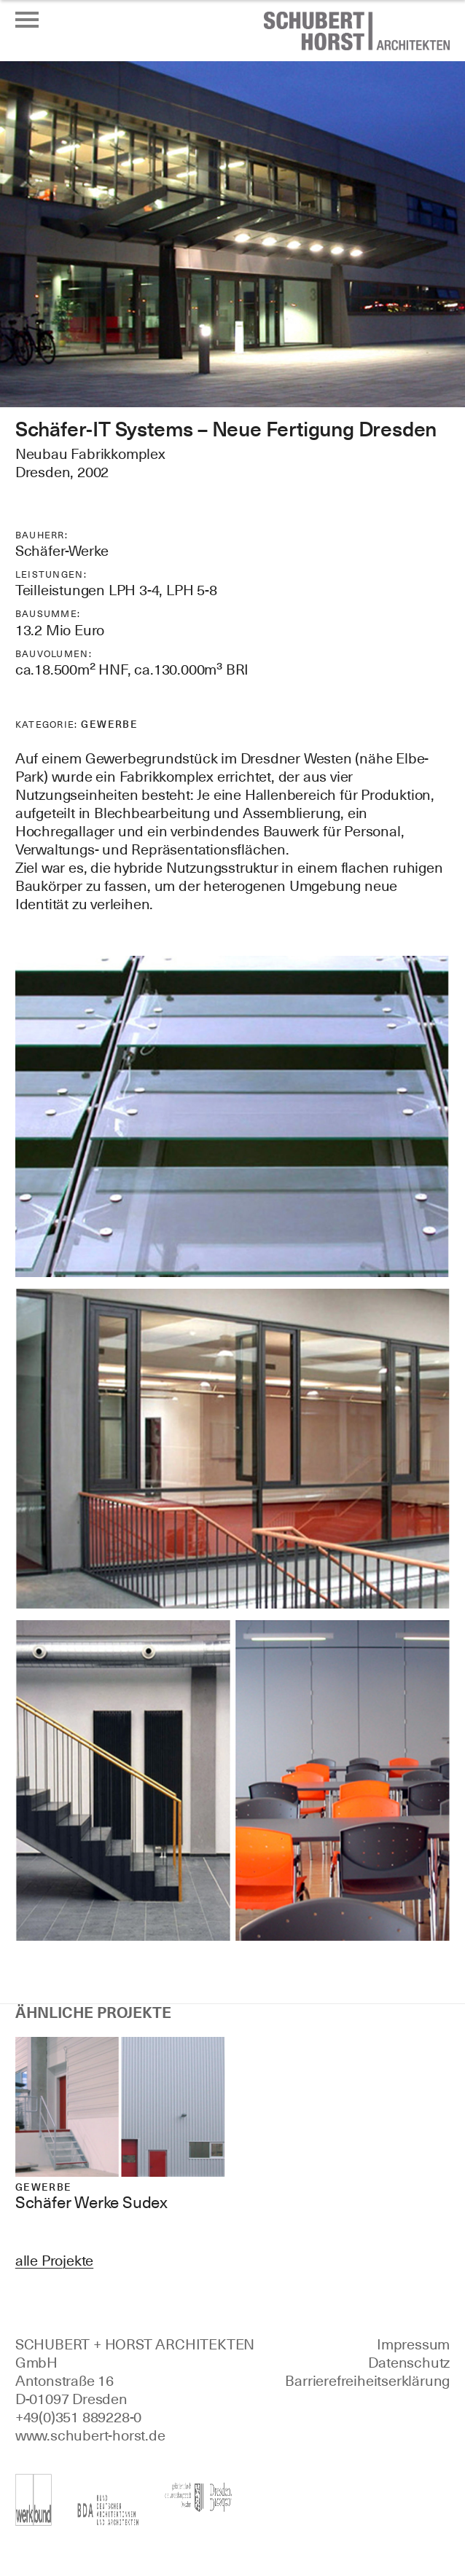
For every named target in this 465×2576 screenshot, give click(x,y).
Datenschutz (409, 2362)
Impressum (413, 2344)
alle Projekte (54, 2260)
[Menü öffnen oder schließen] (27, 20)
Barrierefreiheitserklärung (367, 2381)
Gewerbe (109, 724)
